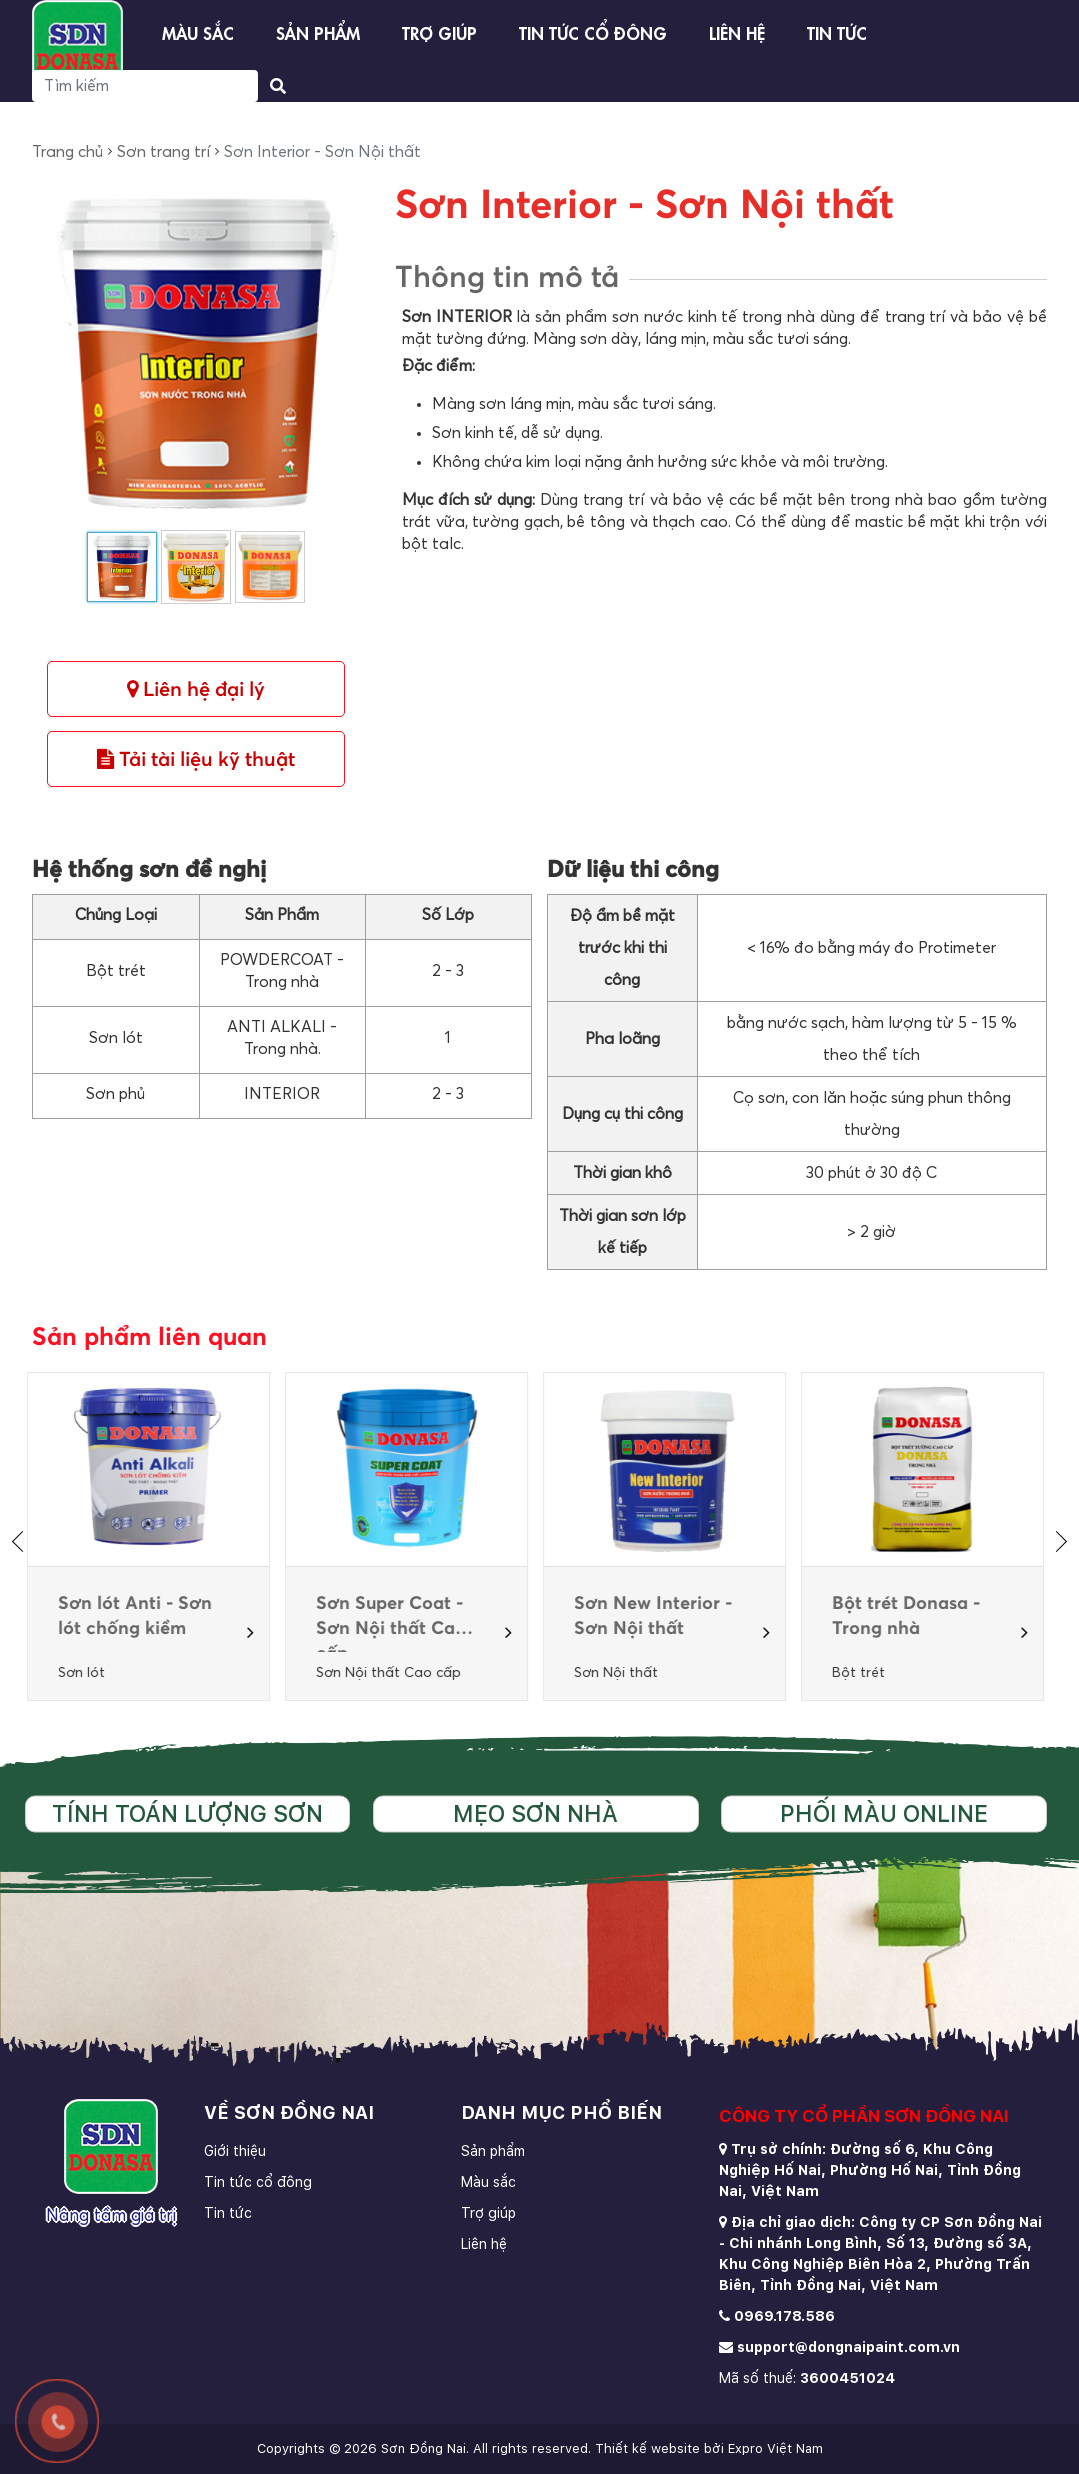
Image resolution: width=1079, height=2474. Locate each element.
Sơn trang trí (163, 152)
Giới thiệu (235, 2151)
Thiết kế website (647, 2448)
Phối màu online (884, 1814)
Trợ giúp (439, 31)
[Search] (145, 86)
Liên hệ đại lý (196, 689)
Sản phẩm (318, 31)
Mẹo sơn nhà (535, 1814)
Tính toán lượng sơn (187, 1814)
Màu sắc (198, 31)
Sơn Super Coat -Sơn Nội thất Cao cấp (396, 1618)
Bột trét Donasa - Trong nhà (911, 1616)
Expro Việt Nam (775, 2448)
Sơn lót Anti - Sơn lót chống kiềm (140, 1616)
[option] (154, 1536)
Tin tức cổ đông (593, 31)
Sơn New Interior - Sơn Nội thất (658, 1616)
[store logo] (77, 46)
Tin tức (837, 31)
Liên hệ (737, 31)
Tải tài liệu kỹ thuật (196, 759)
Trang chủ (67, 152)
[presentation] (22, 1541)
